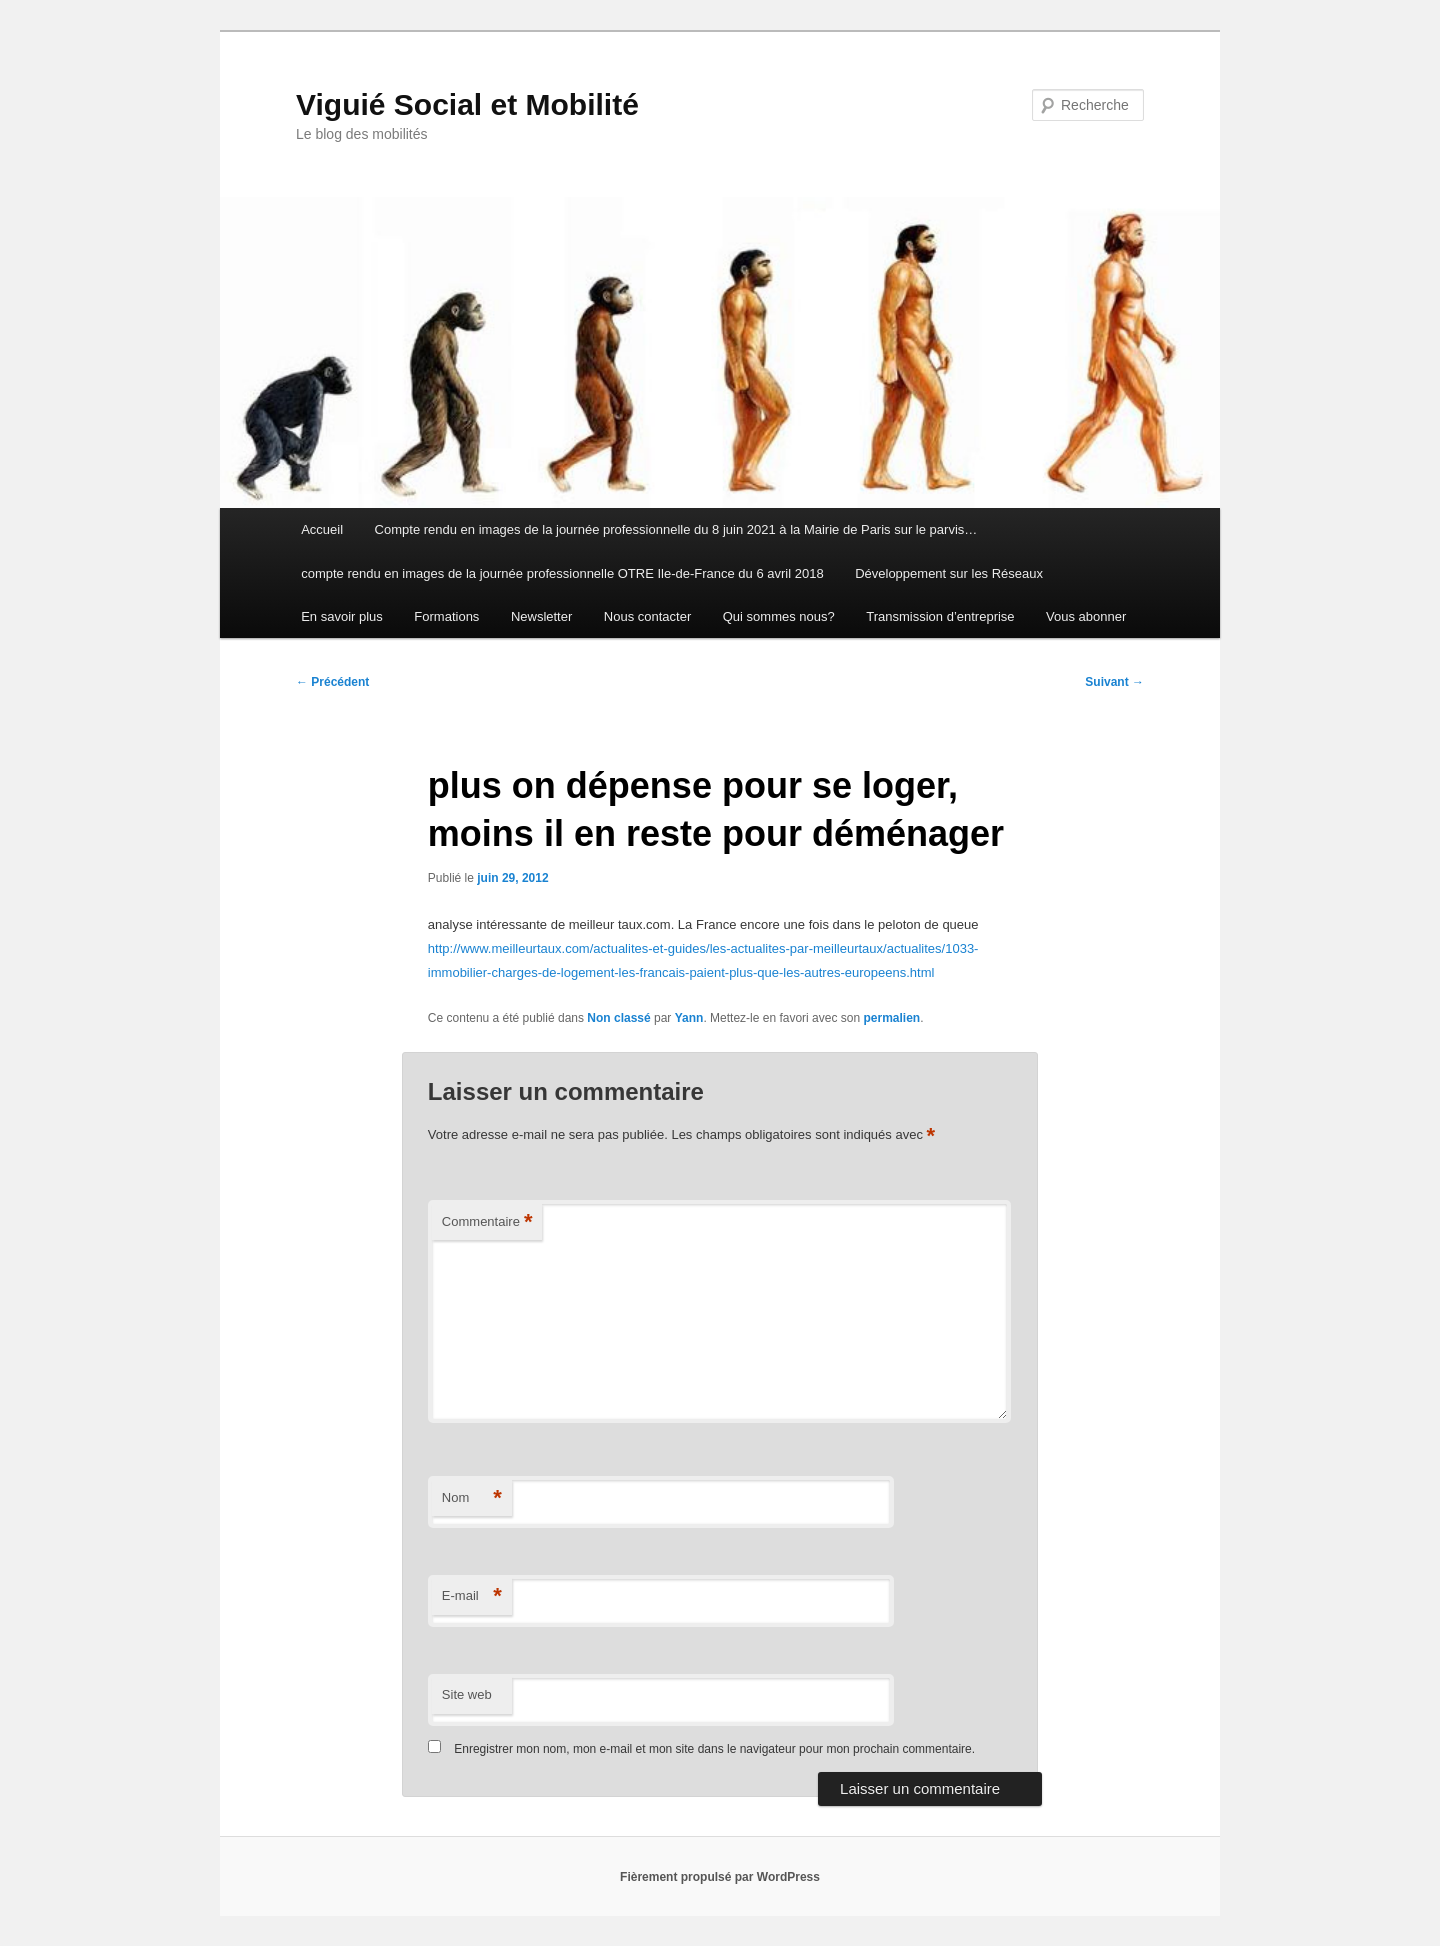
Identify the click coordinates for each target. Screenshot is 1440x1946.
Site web (467, 1694)
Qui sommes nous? (779, 616)
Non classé (618, 1018)
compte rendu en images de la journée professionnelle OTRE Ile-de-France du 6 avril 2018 (562, 573)
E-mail (472, 1596)
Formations (446, 616)
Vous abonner (1086, 616)
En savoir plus (342, 616)
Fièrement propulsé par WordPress (720, 1877)
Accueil (322, 529)
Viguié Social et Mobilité (467, 104)
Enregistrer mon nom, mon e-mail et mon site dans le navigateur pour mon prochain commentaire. (714, 1749)
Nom (472, 1498)
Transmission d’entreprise (940, 616)
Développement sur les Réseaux (949, 573)
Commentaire (487, 1222)
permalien (891, 1018)
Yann (689, 1018)
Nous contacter (647, 616)
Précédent (332, 682)
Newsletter (541, 616)
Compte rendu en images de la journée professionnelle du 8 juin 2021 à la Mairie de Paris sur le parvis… (676, 529)
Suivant (1114, 682)
